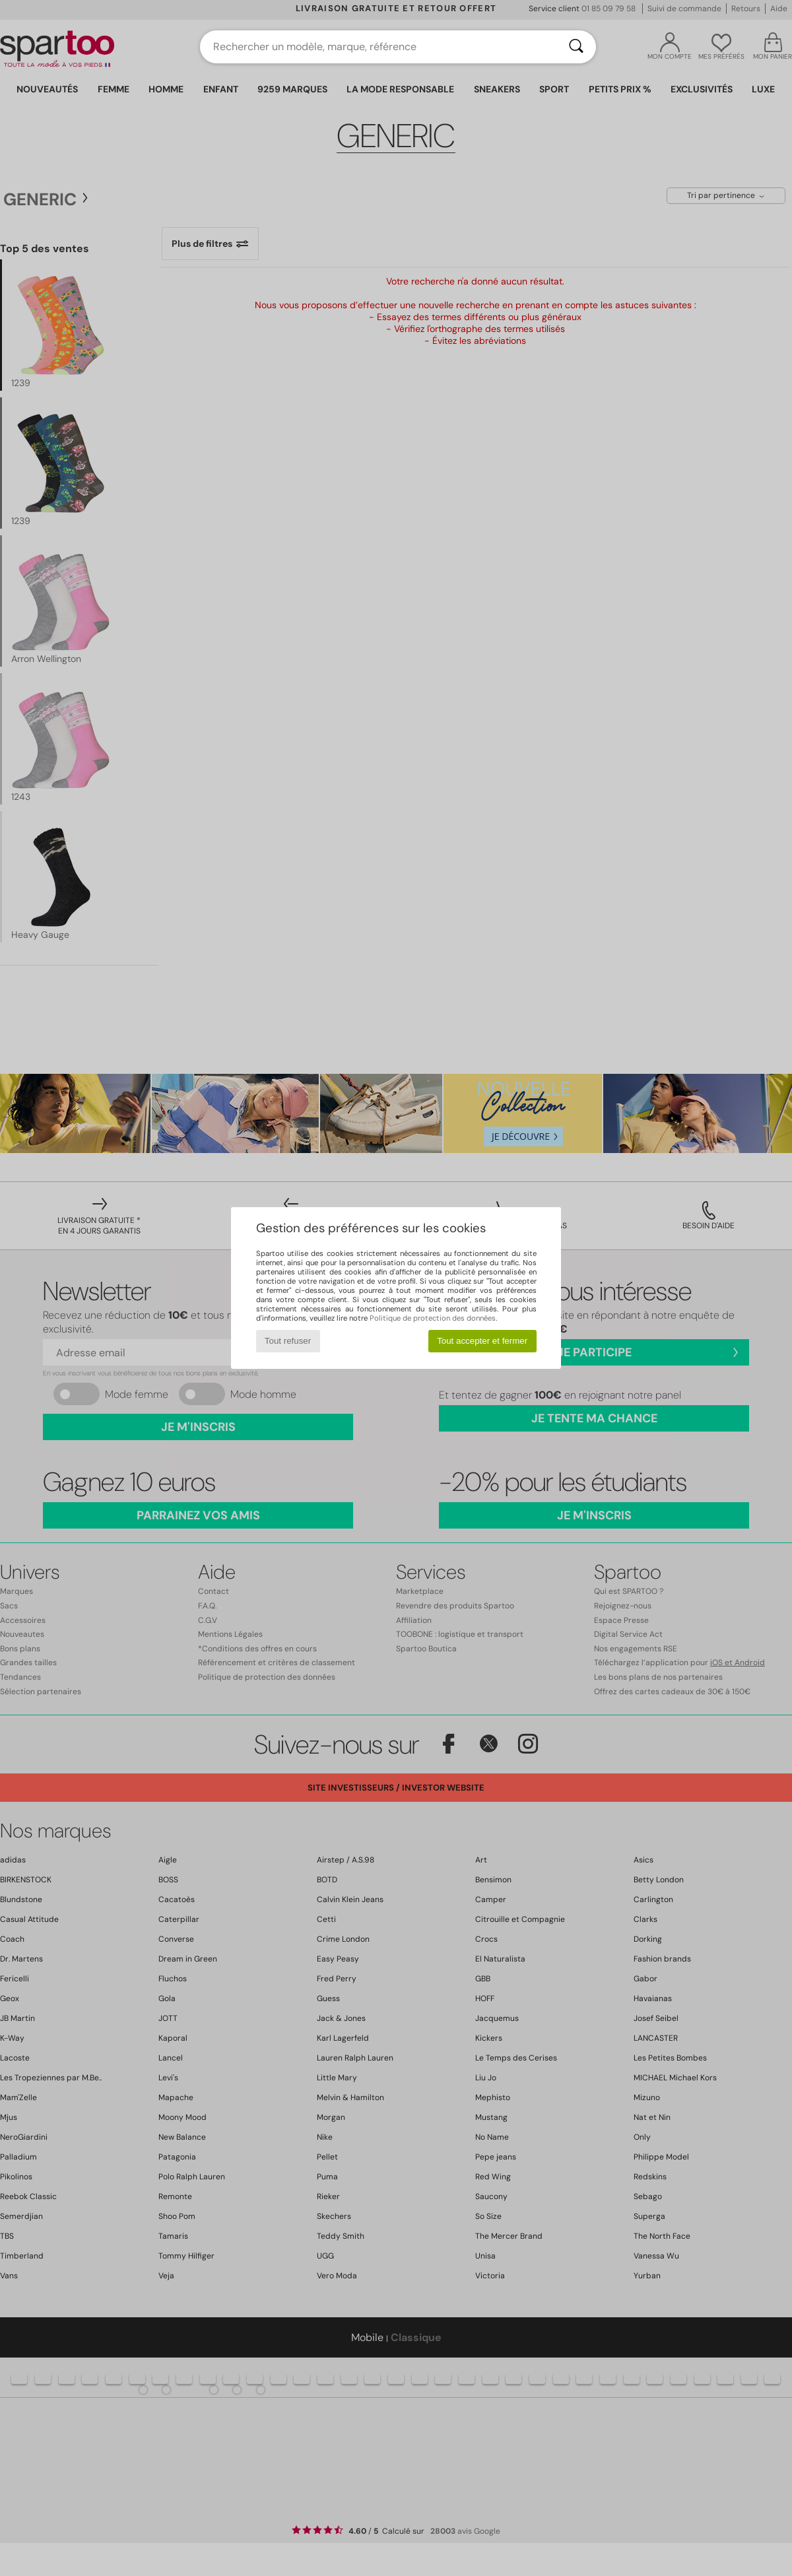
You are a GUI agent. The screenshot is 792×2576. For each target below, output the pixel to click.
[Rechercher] (576, 46)
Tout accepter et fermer (482, 1341)
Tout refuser (288, 1341)
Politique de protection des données (433, 1318)
